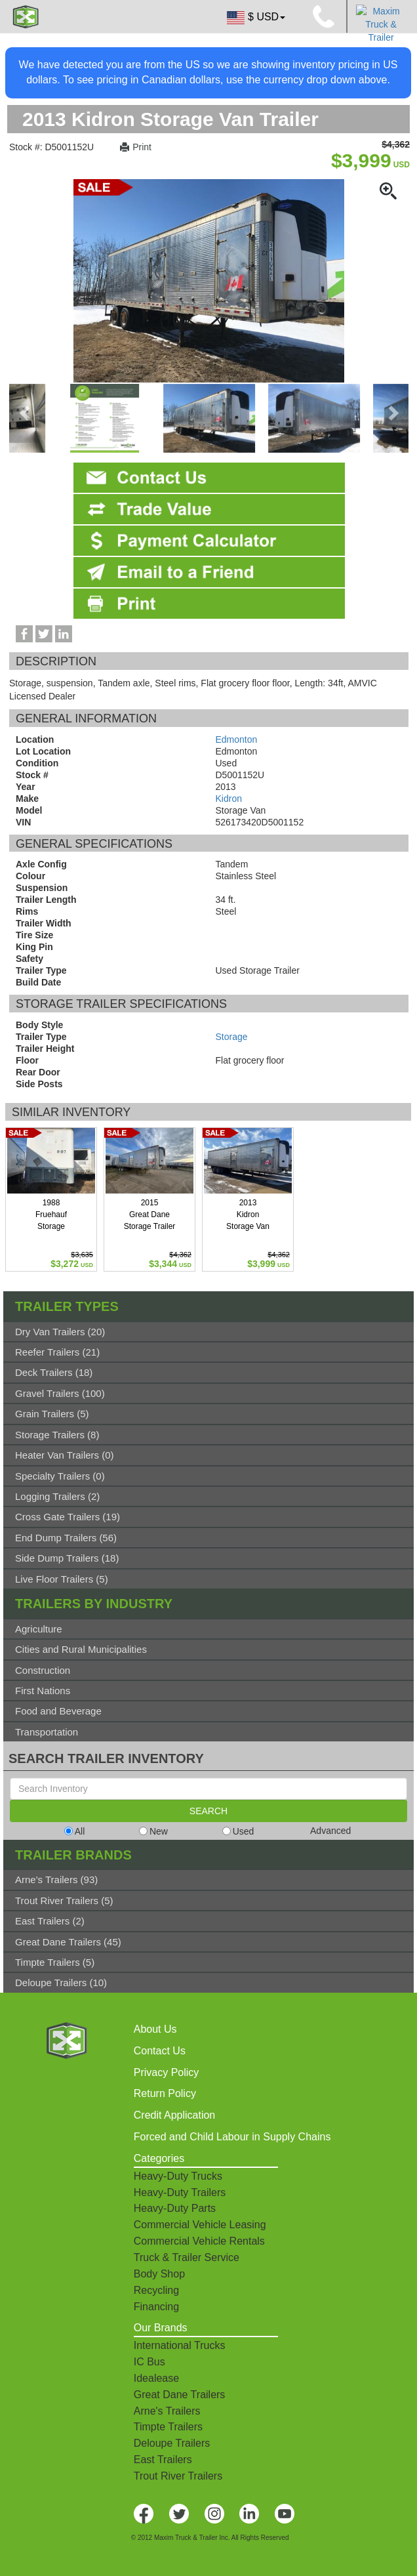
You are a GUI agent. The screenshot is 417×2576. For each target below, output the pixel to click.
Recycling (156, 2290)
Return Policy (165, 2093)
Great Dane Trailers (180, 2394)
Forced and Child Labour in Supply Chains (232, 2136)
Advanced (330, 1830)
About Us (155, 2029)
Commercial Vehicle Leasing (200, 2224)
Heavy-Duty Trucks (178, 2176)
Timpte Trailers (168, 2426)
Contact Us (160, 2050)
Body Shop (159, 2273)
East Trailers (163, 2459)
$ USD (255, 17)
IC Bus (149, 2361)
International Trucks (180, 2345)
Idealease (156, 2378)
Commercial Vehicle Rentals (199, 2241)
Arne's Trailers (167, 2411)
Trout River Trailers (178, 2476)
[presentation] (25, 413)
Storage (232, 1036)
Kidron (229, 798)
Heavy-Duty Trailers (180, 2192)
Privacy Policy (166, 2072)
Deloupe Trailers (172, 2443)
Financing (156, 2306)
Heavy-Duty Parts (175, 2208)
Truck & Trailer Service (186, 2257)
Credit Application (175, 2115)
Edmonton (237, 739)
